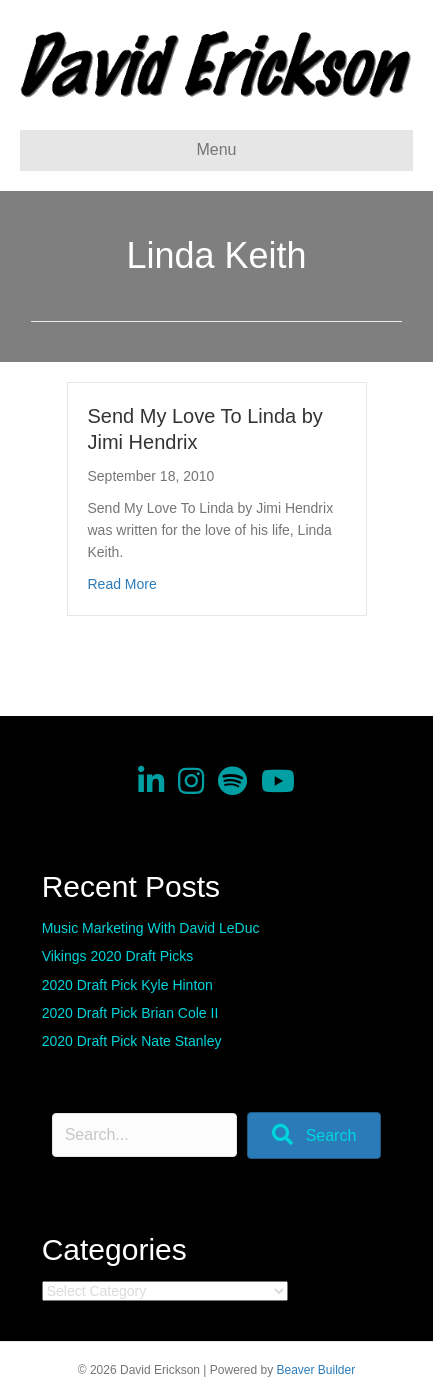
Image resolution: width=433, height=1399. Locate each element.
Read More (122, 584)
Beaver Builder (316, 1370)
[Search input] (145, 1135)
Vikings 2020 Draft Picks (117, 956)
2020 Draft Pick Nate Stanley (132, 1041)
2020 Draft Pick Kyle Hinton (127, 985)
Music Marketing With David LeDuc (151, 928)
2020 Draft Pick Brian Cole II (130, 1013)
